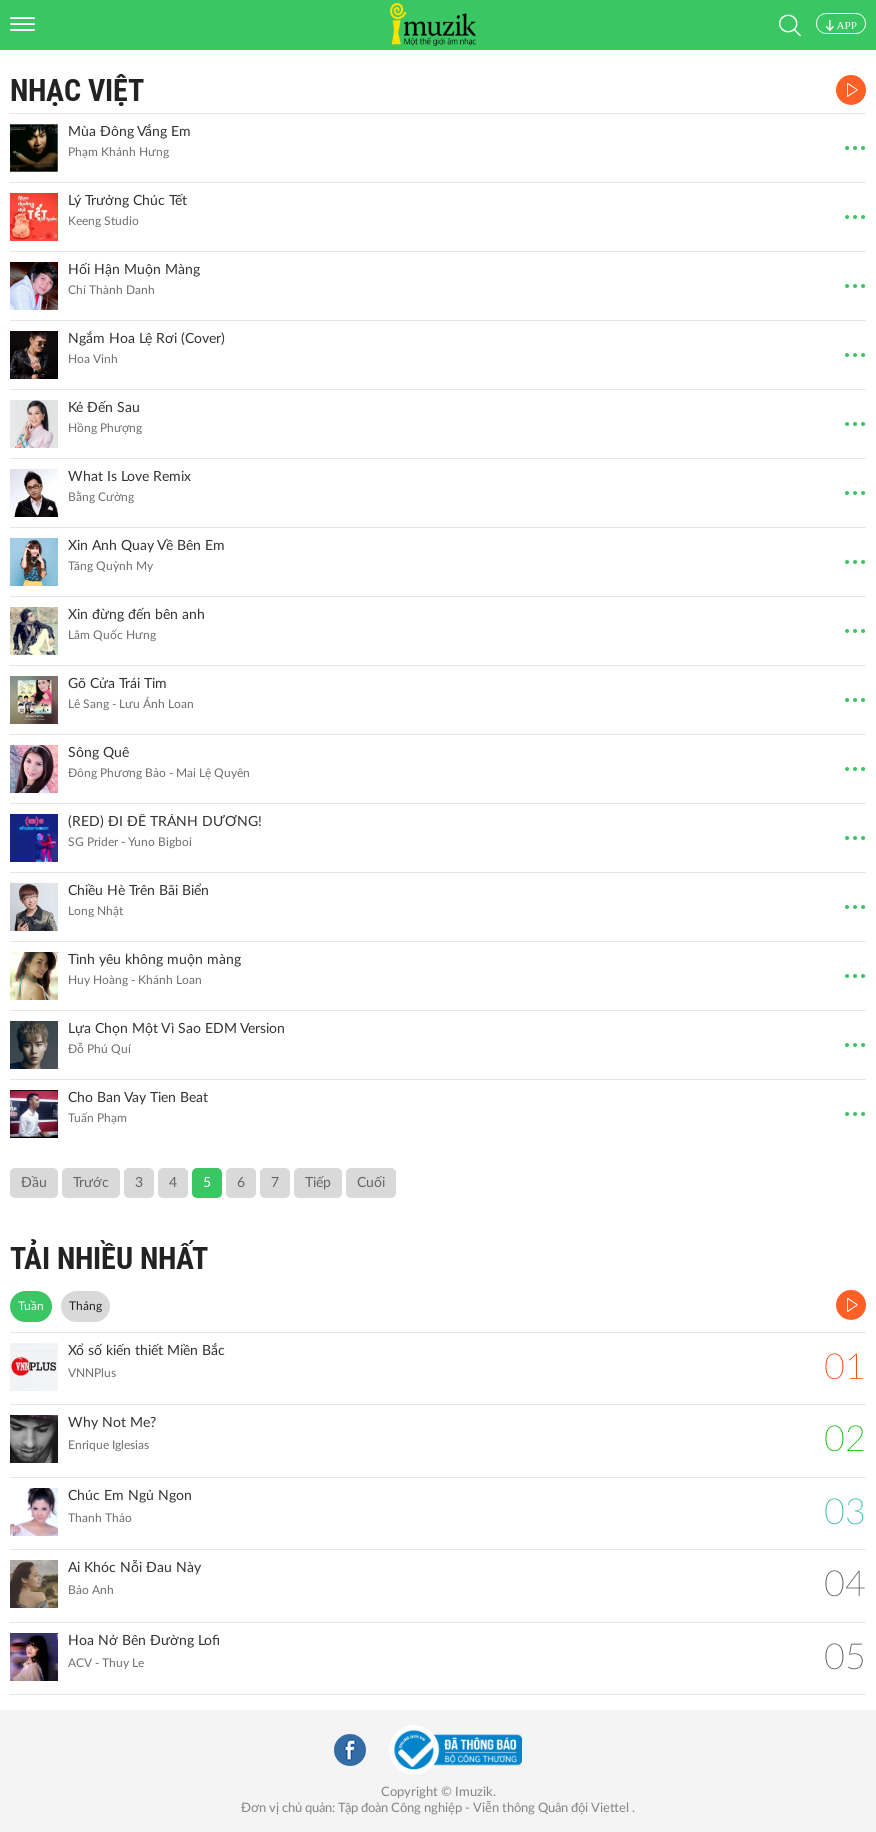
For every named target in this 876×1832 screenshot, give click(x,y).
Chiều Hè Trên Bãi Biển (138, 891)
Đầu (34, 1183)
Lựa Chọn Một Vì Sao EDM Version (176, 1029)
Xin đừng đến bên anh (136, 615)
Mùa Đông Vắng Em (129, 132)
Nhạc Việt (77, 90)
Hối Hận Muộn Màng (134, 270)
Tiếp (318, 1183)
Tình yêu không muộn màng (154, 960)
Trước (91, 1183)
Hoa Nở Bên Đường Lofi (144, 1641)
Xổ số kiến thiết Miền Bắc (146, 1351)
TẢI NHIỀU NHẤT (109, 1258)
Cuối (371, 1183)
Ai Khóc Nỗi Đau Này (134, 1568)
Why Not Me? (112, 1423)
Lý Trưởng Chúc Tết (127, 201)
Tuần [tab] (31, 1306)
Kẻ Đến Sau (104, 408)
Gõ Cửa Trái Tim (117, 684)
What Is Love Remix (129, 477)
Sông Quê (98, 753)
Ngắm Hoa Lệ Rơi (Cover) (146, 339)
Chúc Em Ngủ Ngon (130, 1496)
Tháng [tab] (85, 1306)
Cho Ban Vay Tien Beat (138, 1098)
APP (841, 25)
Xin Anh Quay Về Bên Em (146, 546)
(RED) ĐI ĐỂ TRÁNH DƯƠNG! (165, 822)
